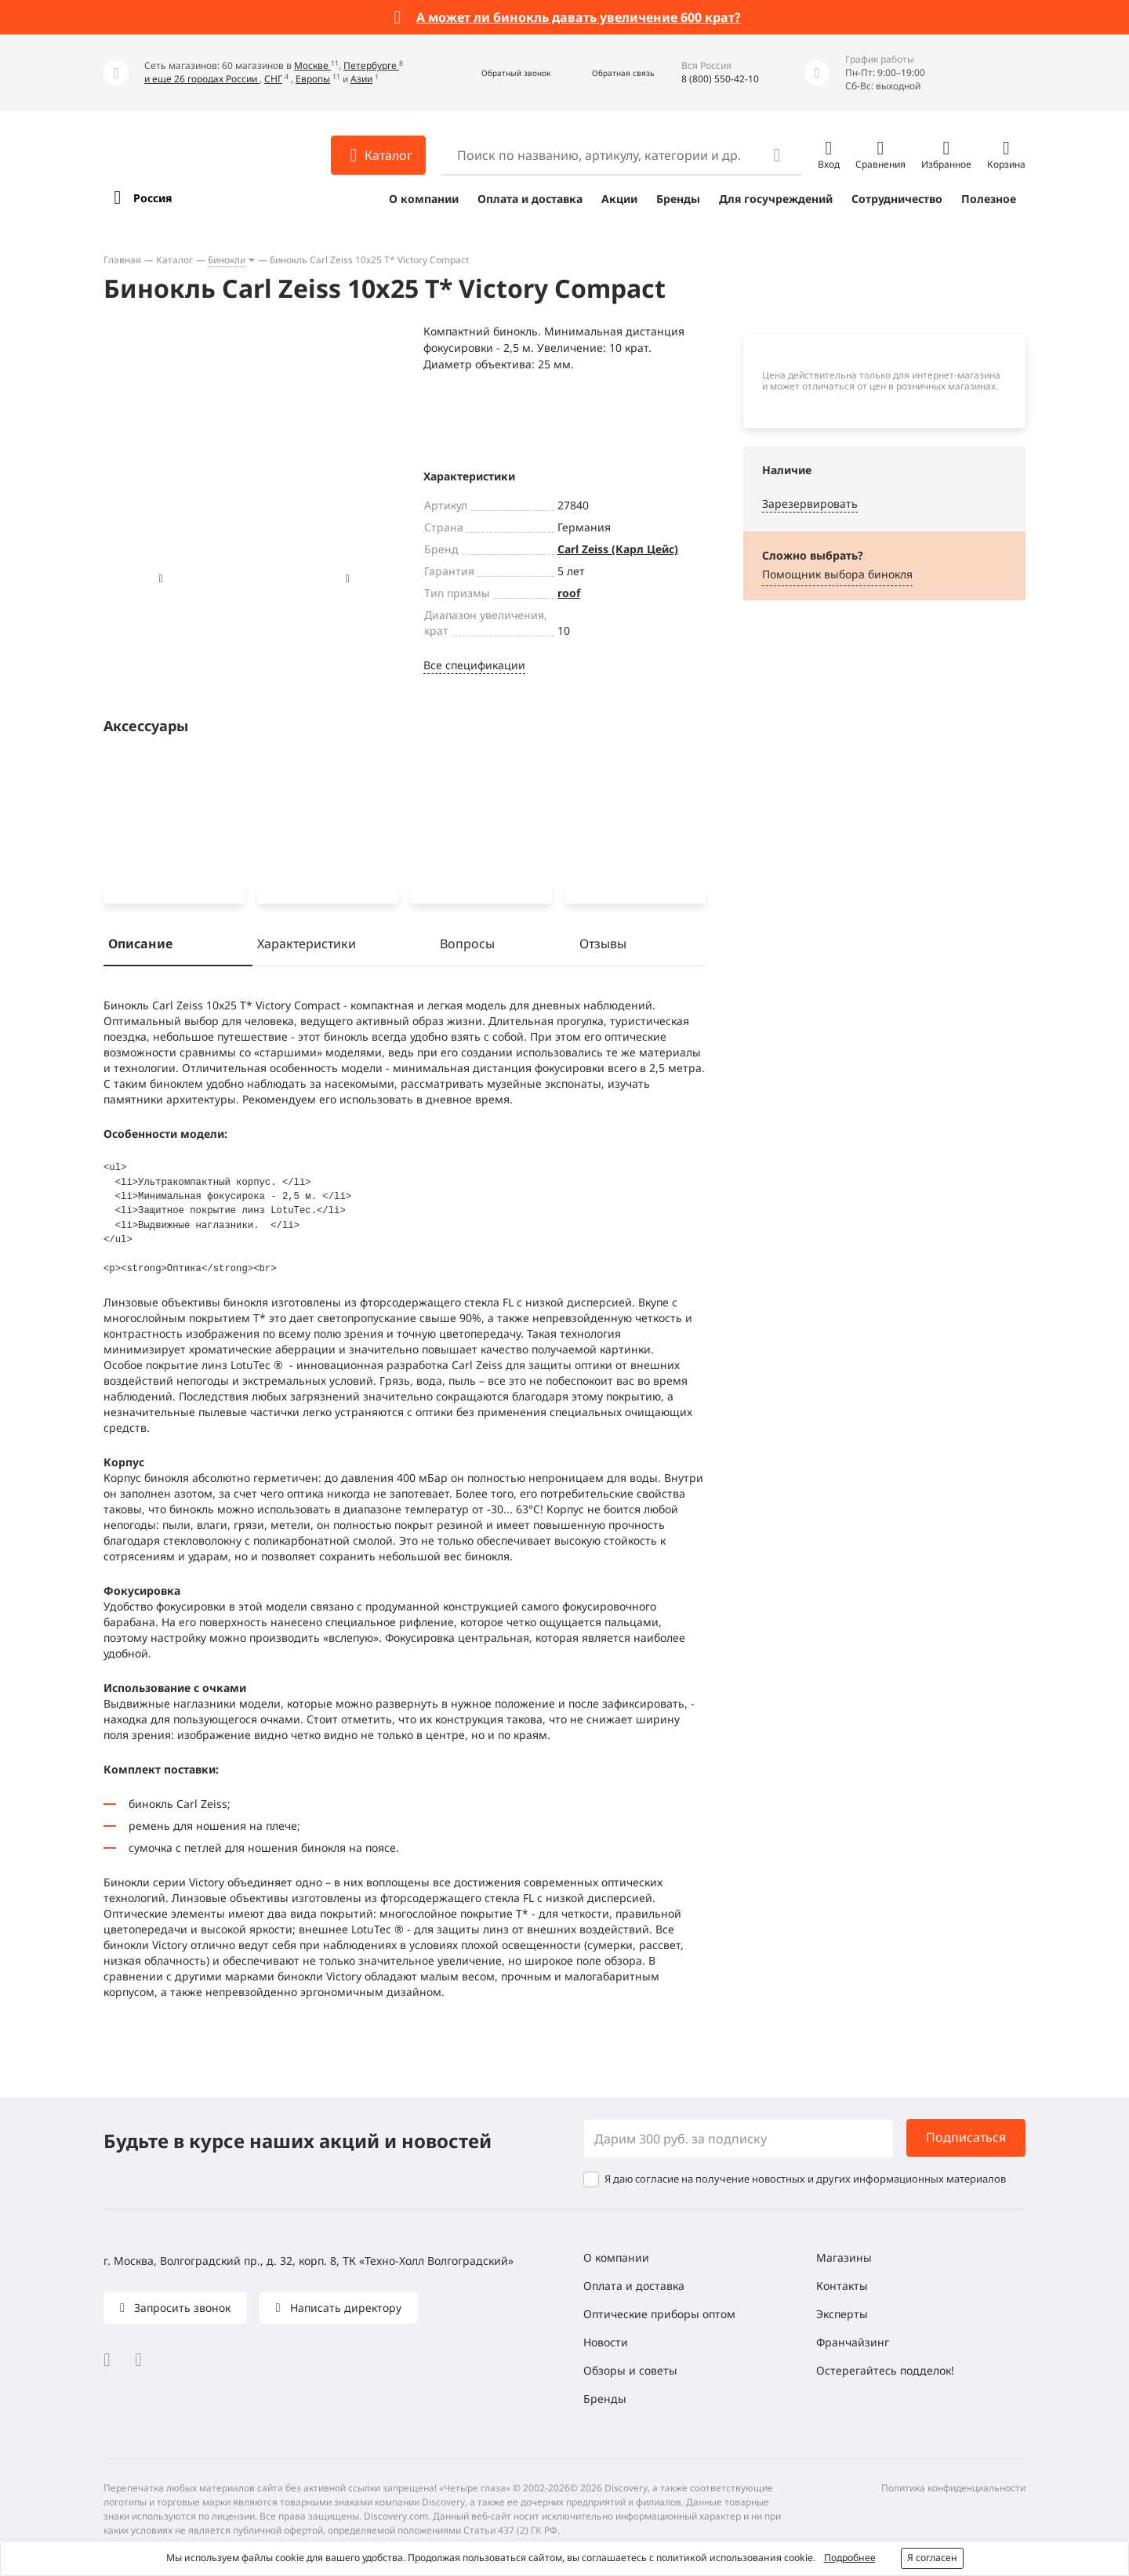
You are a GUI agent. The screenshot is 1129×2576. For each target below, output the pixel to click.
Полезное (988, 198)
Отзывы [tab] (602, 946)
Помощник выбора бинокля (837, 574)
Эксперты (842, 2313)
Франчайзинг (852, 2342)
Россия (152, 197)
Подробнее (850, 2557)
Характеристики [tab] (306, 946)
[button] (499, 73)
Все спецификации (474, 665)
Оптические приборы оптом (659, 2313)
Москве (312, 65)
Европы (313, 78)
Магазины (844, 2257)
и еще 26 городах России (202, 78)
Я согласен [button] (932, 2557)
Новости (605, 2342)
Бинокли (226, 259)
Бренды (678, 198)
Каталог (174, 259)
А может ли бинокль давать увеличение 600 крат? (578, 17)
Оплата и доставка (530, 198)
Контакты (842, 2285)
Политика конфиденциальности (953, 2487)
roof (568, 592)
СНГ (273, 78)
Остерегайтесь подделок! (885, 2370)
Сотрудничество (896, 198)
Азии (361, 78)
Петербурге (371, 65)
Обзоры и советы (630, 2370)
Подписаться (966, 2137)
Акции (619, 198)
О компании (424, 198)
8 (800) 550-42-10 (720, 78)
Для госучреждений (776, 198)
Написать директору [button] (344, 2307)
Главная (122, 259)
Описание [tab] (140, 946)
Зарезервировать (810, 503)
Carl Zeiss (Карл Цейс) (617, 549)
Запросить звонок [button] (181, 2307)
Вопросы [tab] (467, 946)
